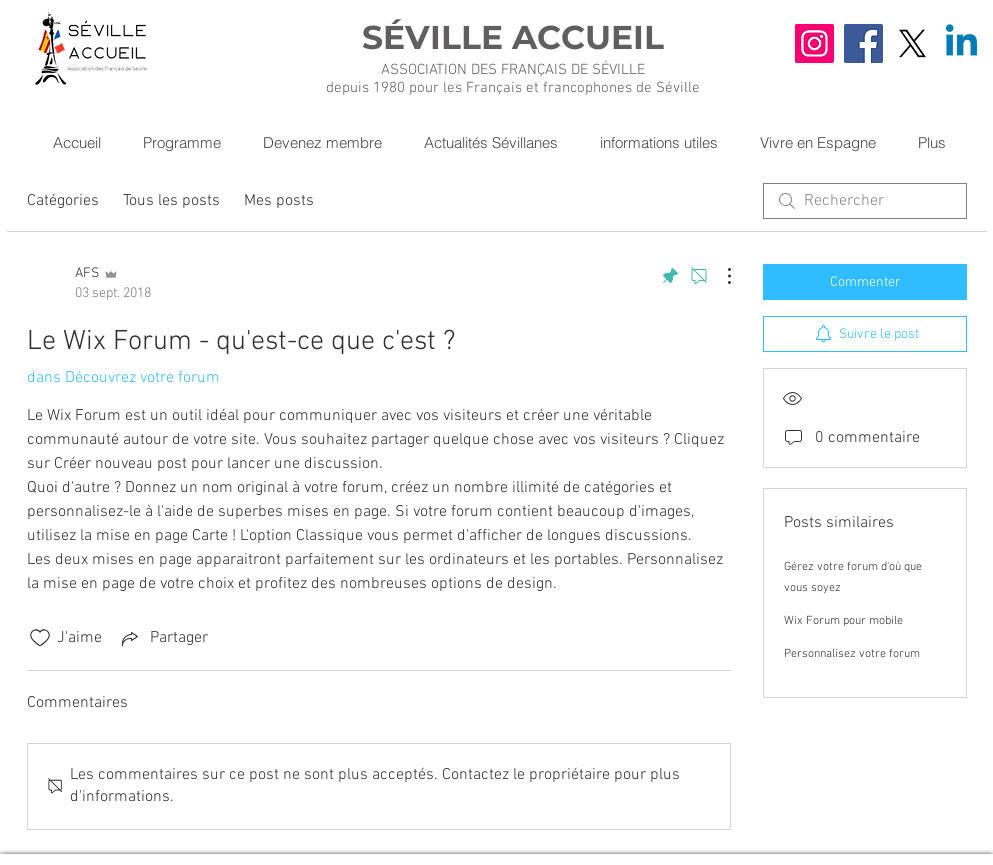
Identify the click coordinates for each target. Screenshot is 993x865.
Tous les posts (171, 201)
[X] (912, 43)
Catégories (63, 201)
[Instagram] (814, 43)
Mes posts (279, 201)
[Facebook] (863, 43)
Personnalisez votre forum (852, 654)
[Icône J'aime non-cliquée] (40, 638)
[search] (865, 201)
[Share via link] (163, 638)
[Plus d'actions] (719, 276)
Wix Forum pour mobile (843, 621)
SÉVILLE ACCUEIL (513, 37)
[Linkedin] (961, 43)
